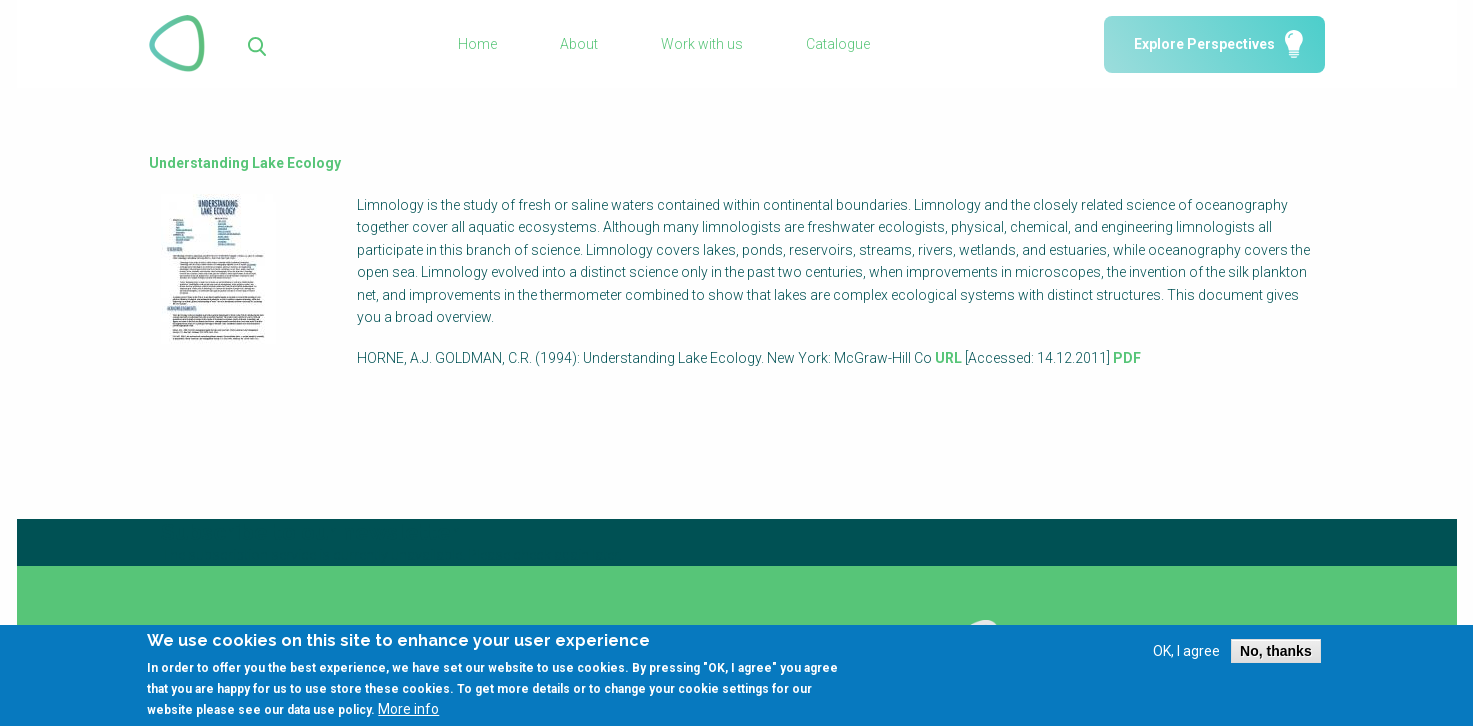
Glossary (391, 631)
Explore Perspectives (1204, 44)
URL (948, 358)
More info (408, 717)
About (579, 44)
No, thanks (1276, 659)
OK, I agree (1186, 659)
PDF (1127, 358)
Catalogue (838, 44)
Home (477, 44)
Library (576, 631)
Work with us (702, 44)
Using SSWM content (812, 631)
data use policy (329, 718)
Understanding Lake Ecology (245, 163)
